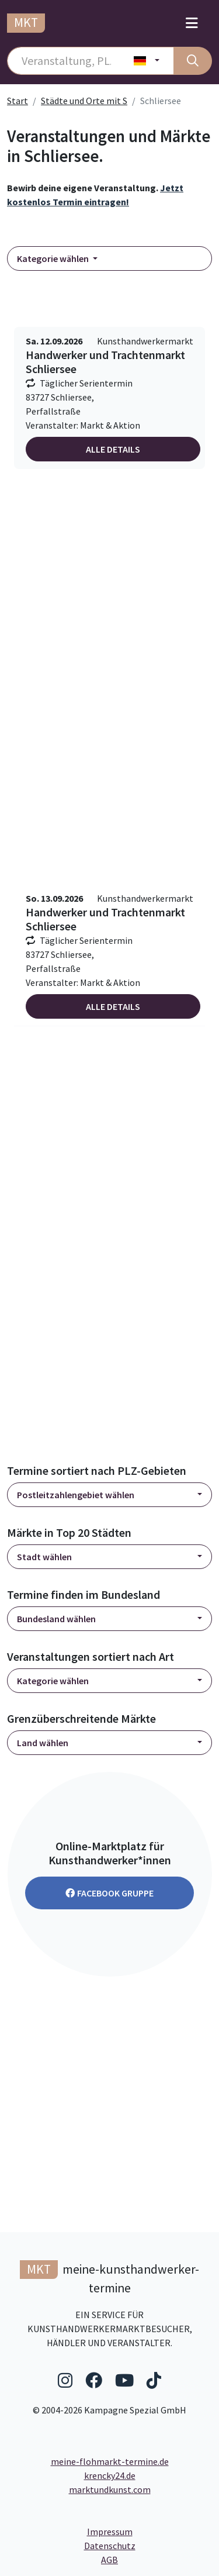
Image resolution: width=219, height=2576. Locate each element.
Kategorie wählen (54, 258)
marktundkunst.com (110, 2489)
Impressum (150, 2531)
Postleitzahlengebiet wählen (75, 1495)
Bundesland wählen (56, 1619)
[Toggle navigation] (192, 23)
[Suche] (192, 61)
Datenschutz (148, 2545)
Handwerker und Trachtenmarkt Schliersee (105, 362)
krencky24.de (109, 2475)
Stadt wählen (44, 1557)
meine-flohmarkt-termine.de (110, 2461)
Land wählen (42, 1743)
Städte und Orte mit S (84, 100)
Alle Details (113, 449)
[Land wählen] (147, 61)
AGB (156, 2559)
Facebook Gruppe (109, 1893)
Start (17, 100)
